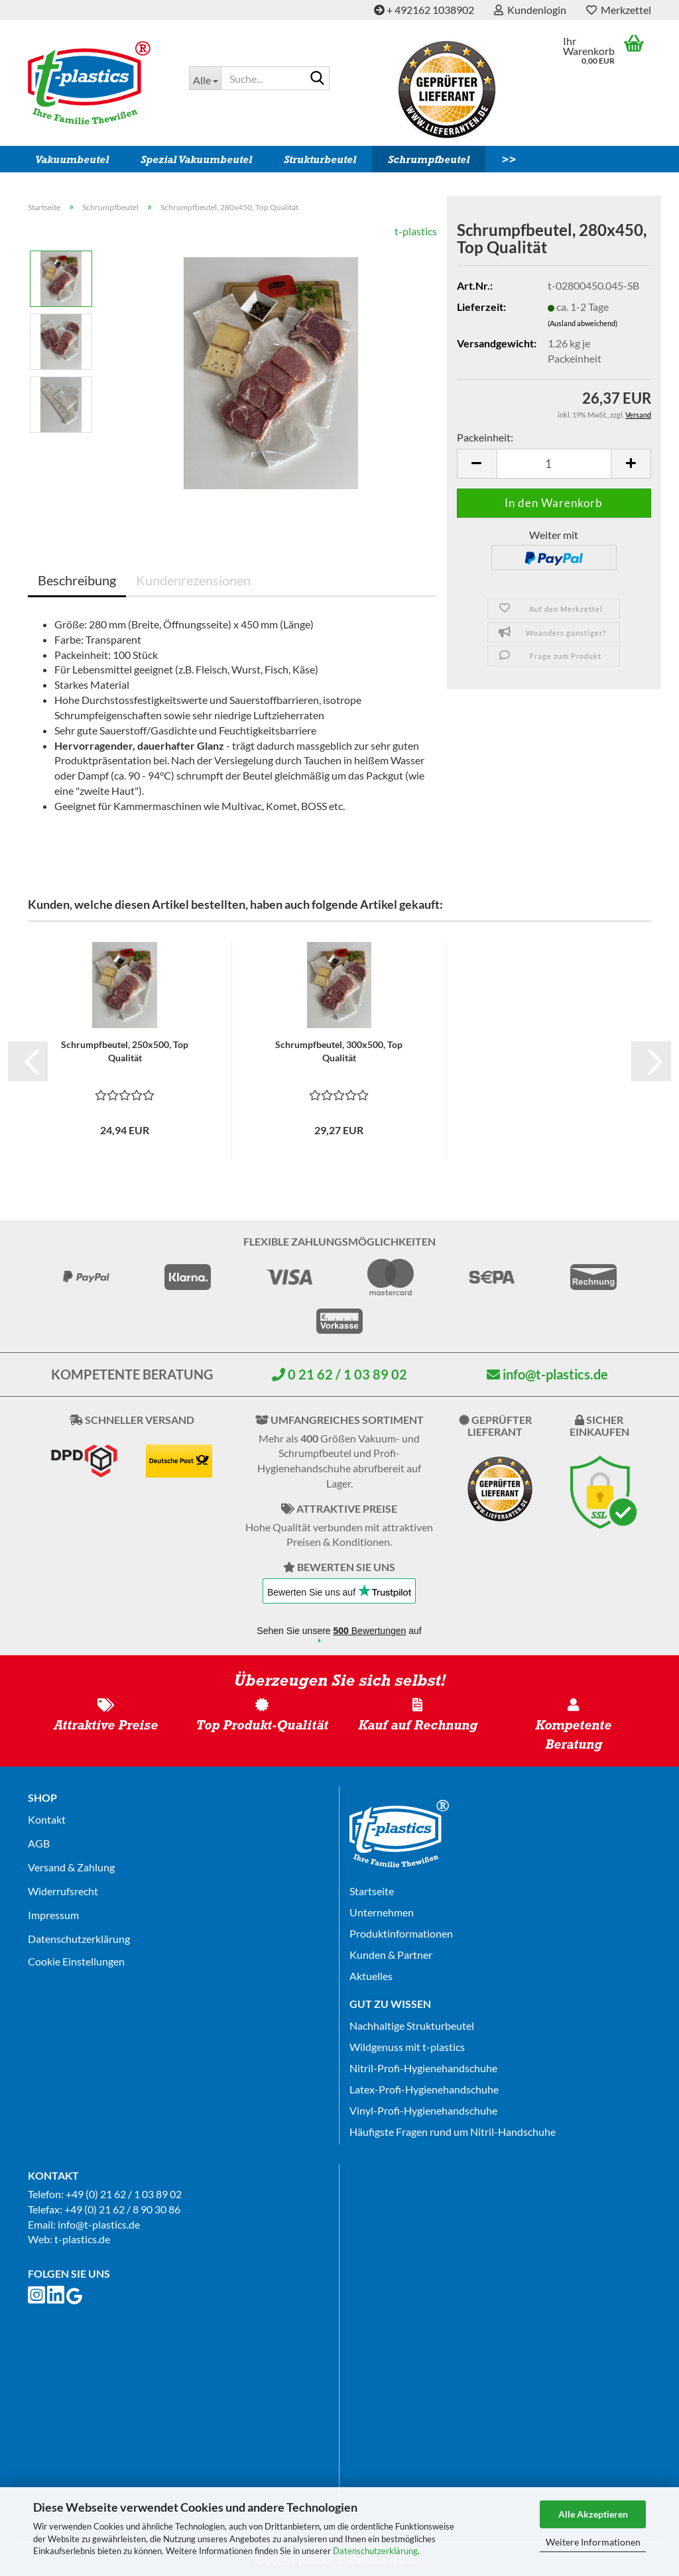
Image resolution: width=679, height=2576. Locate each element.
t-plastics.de (82, 2239)
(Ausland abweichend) (582, 323)
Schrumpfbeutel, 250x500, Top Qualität (124, 1051)
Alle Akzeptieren (593, 2514)
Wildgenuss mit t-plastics (407, 2046)
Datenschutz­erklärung (79, 1938)
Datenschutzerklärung (375, 2551)
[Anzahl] (554, 464)
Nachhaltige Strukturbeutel (411, 2025)
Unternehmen (381, 1912)
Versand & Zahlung (71, 1867)
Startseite (371, 1891)
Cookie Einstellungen (76, 1961)
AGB (39, 1843)
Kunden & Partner (390, 1954)
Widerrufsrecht (63, 1891)
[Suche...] (205, 78)
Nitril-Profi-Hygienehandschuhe (423, 2068)
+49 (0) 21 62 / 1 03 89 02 (124, 2194)
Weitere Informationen (593, 2541)
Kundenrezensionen (193, 580)
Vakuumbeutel (72, 159)
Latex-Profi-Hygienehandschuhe (424, 2089)
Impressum (53, 1914)
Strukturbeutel (320, 159)
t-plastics (416, 231)
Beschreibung (77, 580)
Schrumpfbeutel (428, 159)
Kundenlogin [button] (530, 9)
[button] (477, 464)
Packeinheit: (485, 437)
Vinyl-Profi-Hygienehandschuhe (423, 2110)
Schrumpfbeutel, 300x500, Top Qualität (338, 1051)
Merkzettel (618, 9)
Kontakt (47, 1819)
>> (508, 159)
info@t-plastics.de (547, 1374)
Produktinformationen (401, 1933)
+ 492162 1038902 (424, 9)
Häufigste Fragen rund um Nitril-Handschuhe (452, 2131)
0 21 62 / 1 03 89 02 (339, 1374)
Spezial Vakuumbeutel (196, 159)
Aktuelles (371, 1975)
